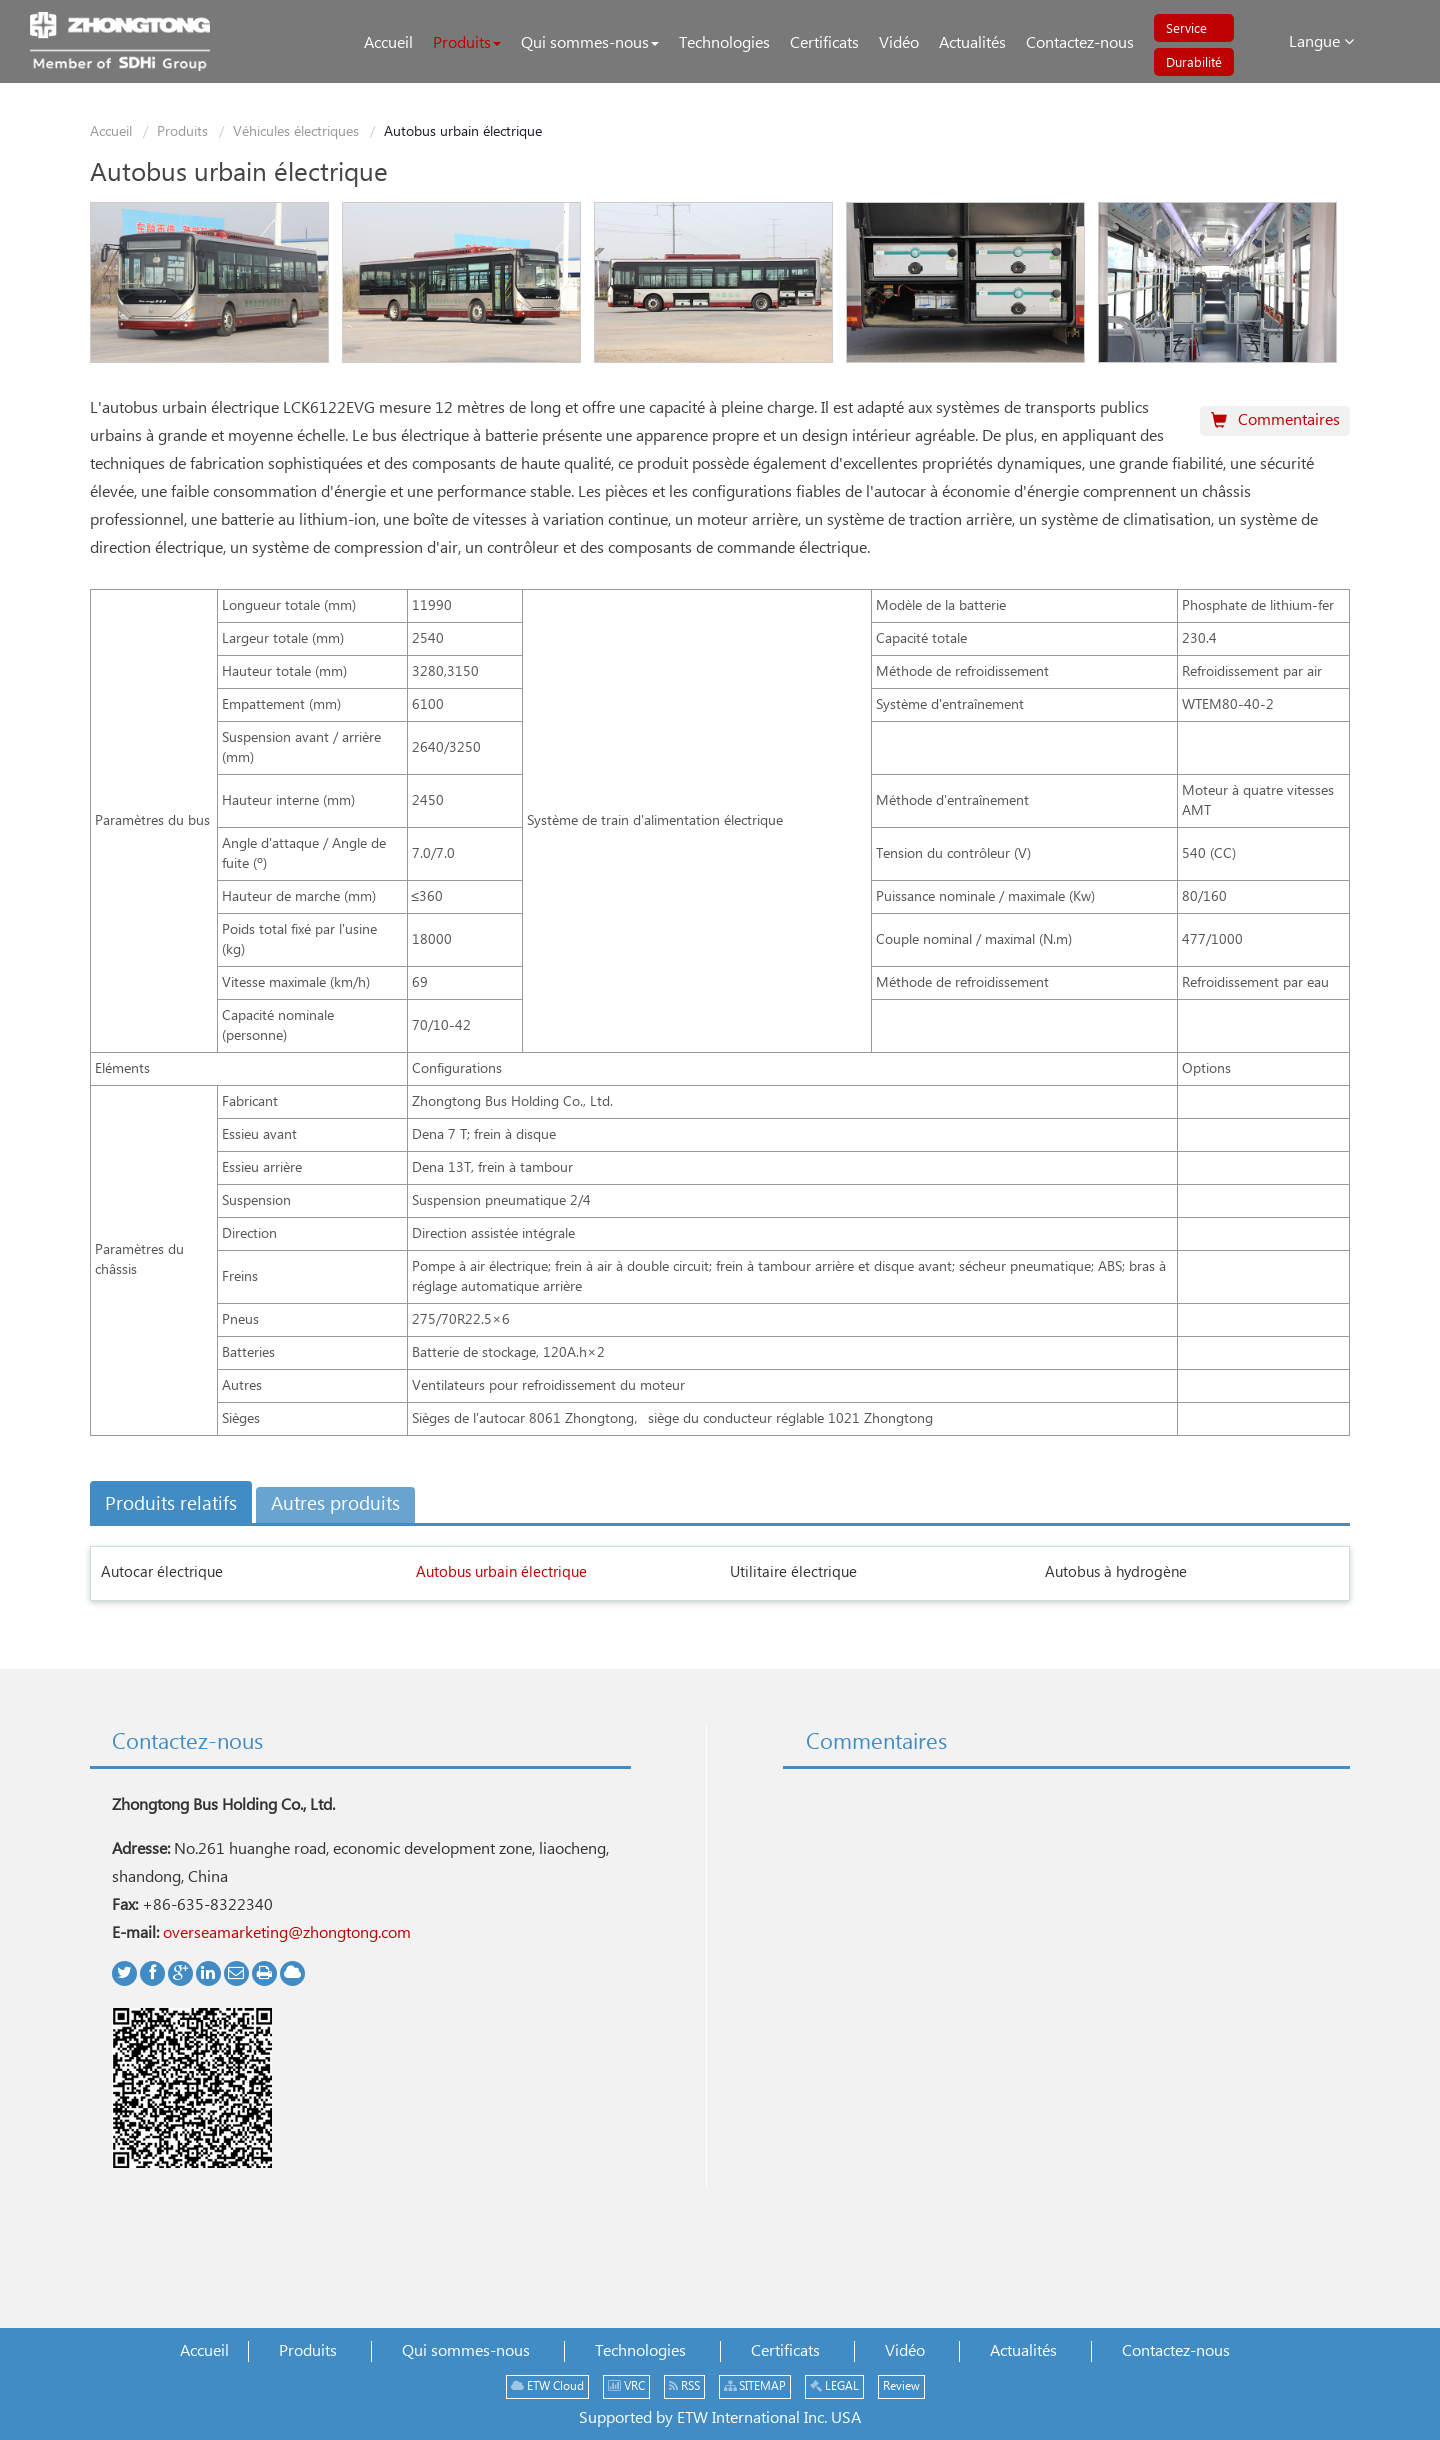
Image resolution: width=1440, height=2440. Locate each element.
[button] (467, 44)
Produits (182, 132)
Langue (1321, 41)
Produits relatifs (171, 1504)
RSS (684, 2386)
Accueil (111, 132)
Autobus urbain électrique (501, 1572)
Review (901, 2386)
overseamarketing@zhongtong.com (287, 1933)
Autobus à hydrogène (1116, 1572)
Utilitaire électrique (793, 1572)
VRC (626, 2386)
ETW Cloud (547, 2386)
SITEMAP (755, 2386)
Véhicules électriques (296, 132)
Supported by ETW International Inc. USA (720, 2418)
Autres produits (335, 1504)
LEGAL (834, 2386)
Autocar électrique (162, 1572)
